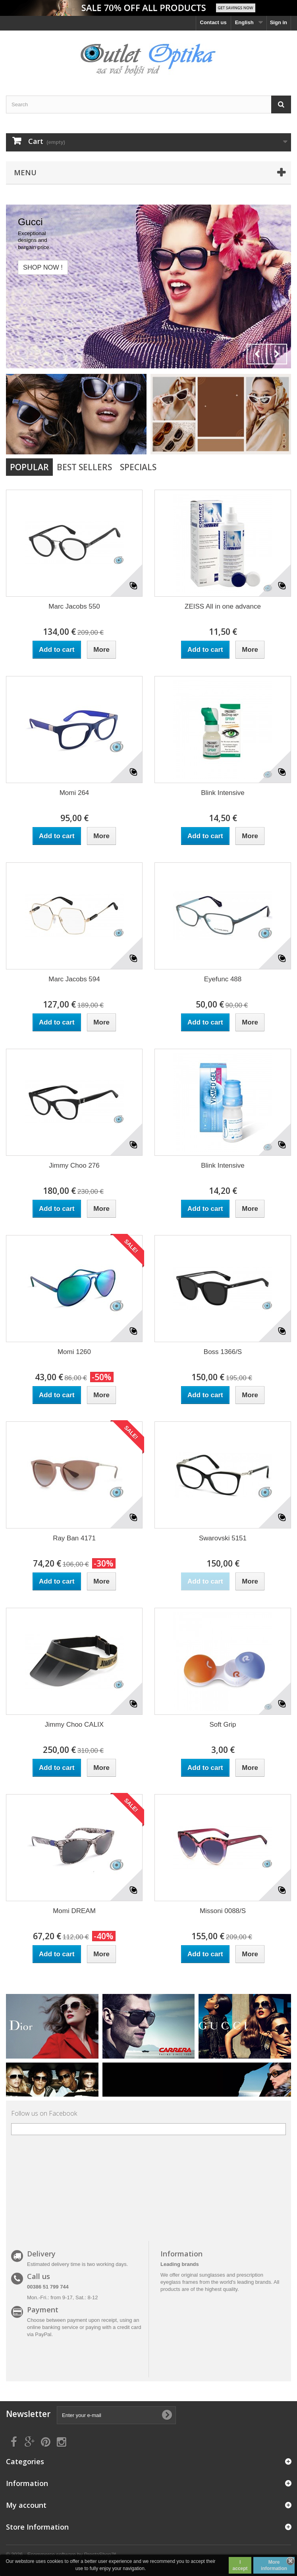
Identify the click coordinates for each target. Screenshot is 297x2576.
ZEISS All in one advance (223, 606)
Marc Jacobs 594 (74, 979)
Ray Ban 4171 (74, 1538)
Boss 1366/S (223, 1352)
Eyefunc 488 (223, 979)
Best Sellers (84, 467)
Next (276, 354)
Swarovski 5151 (223, 1538)
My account (26, 2505)
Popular (29, 467)
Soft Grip (222, 1724)
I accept (240, 2565)
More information (274, 2565)
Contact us (213, 22)
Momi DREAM (74, 1911)
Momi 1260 (74, 1352)
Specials (138, 467)
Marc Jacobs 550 (74, 606)
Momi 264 (74, 793)
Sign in (278, 22)
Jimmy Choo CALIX (74, 1724)
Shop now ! (43, 267)
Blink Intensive (223, 793)
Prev (257, 354)
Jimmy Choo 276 (74, 1165)
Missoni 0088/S (223, 1911)
